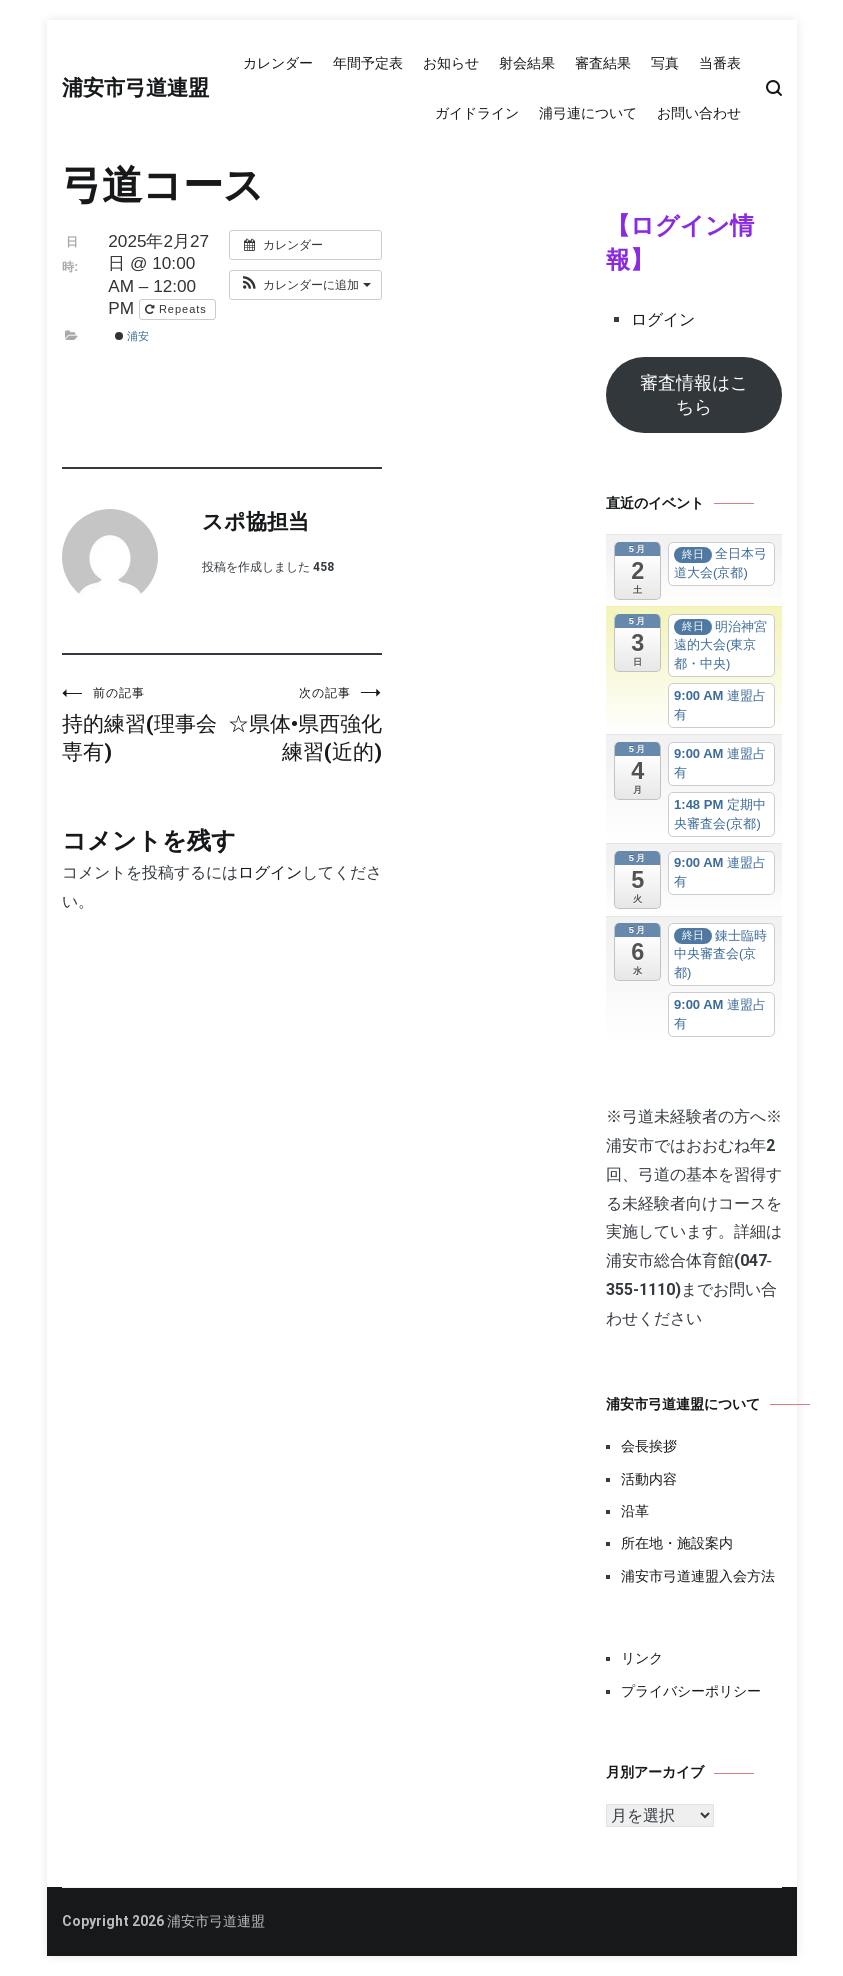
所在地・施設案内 (677, 1543)
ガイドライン (477, 113)
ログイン (270, 872)
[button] (305, 285)
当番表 (720, 63)
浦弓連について (588, 113)
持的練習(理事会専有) (142, 724)
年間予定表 (368, 63)
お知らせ (451, 63)
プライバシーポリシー (691, 1691)
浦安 (132, 336)
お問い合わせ (699, 113)
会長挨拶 (649, 1446)
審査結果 (603, 63)
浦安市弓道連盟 (135, 89)
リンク (642, 1658)
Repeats (178, 309)
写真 (665, 63)
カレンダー (278, 63)
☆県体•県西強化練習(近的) (302, 724)
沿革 (635, 1511)
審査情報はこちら (694, 394)
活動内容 (649, 1479)
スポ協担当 (255, 523)
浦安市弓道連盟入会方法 (698, 1576)
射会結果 (527, 63)
